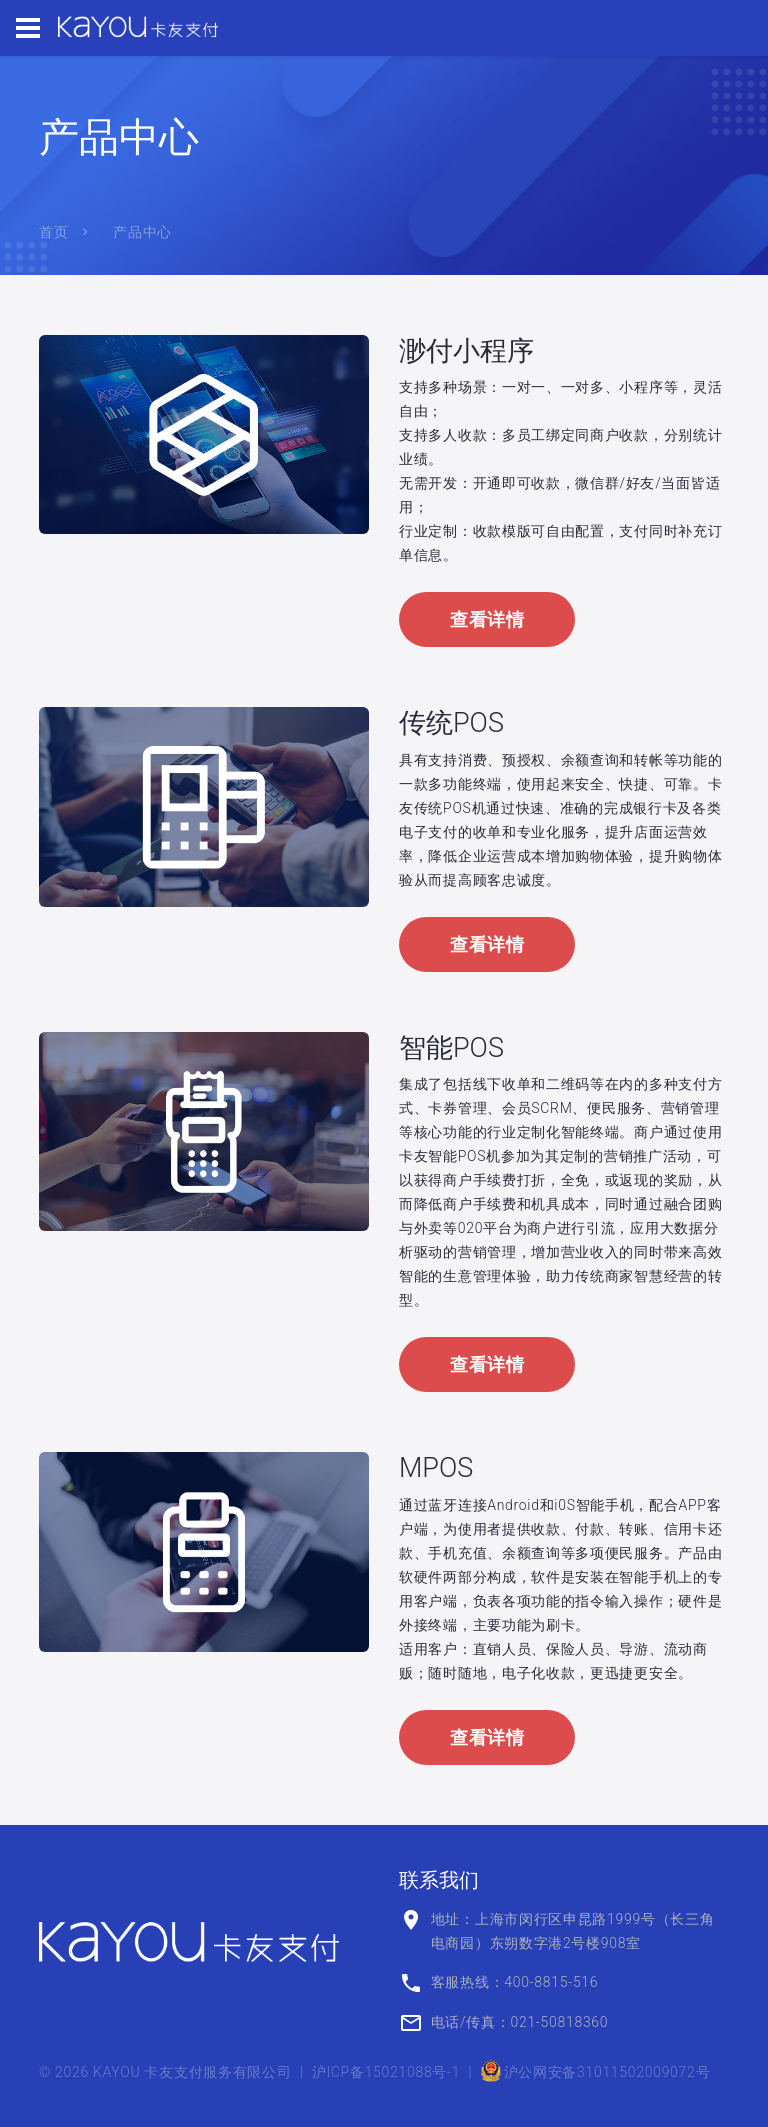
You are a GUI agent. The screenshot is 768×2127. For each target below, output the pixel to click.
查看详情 (487, 619)
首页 (53, 232)
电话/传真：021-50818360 (520, 2022)
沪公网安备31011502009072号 (596, 2072)
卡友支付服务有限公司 (217, 2072)
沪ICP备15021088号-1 (386, 2072)
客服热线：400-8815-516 (515, 1982)
